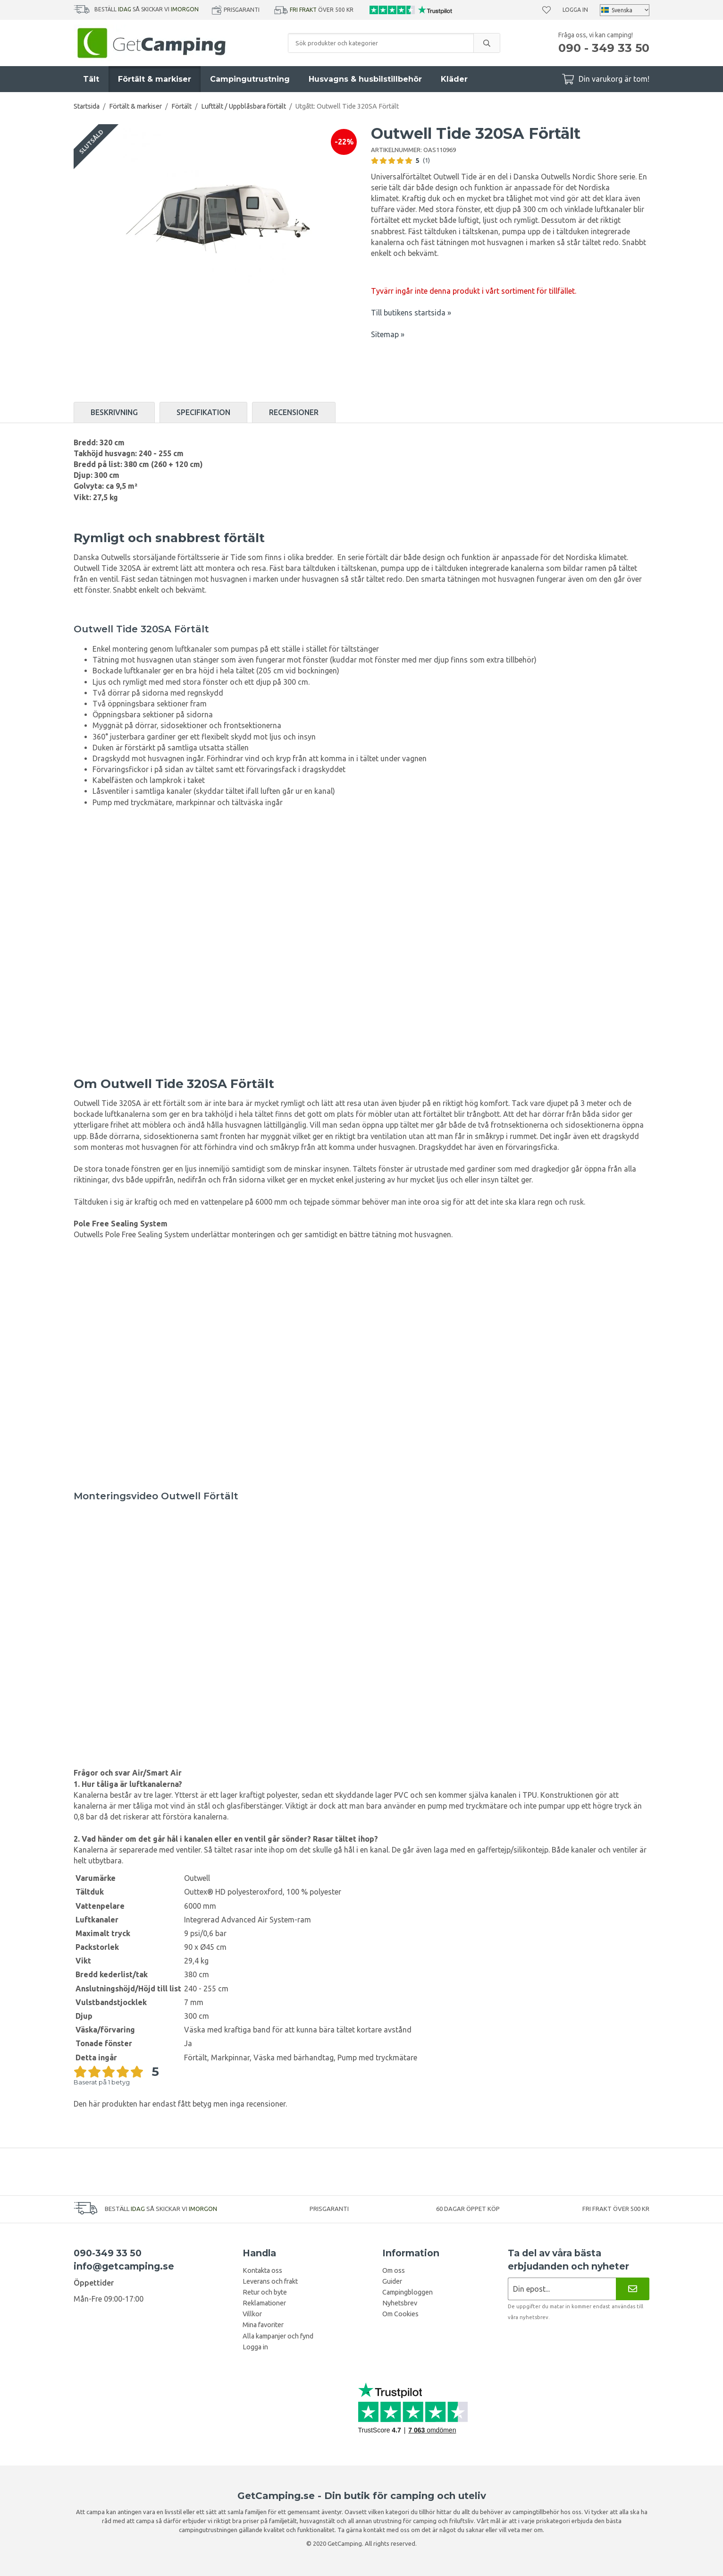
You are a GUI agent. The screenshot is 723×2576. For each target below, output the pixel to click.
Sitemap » (387, 334)
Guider (392, 2281)
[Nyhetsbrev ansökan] (562, 2289)
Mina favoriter (263, 2325)
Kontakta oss (262, 2270)
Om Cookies (400, 2314)
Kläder (454, 79)
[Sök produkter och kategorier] (380, 43)
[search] (486, 43)
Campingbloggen (407, 2292)
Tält (91, 79)
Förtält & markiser (154, 79)
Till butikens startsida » (411, 312)
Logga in (575, 10)
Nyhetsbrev (399, 2303)
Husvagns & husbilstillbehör (365, 79)
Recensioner (294, 412)
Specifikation (203, 412)
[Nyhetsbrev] (632, 2289)
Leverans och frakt (270, 2281)
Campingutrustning (250, 79)
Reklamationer (264, 2303)
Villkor (252, 2314)
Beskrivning (114, 412)
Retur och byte (265, 2292)
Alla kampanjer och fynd (278, 2336)
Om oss (393, 2270)
